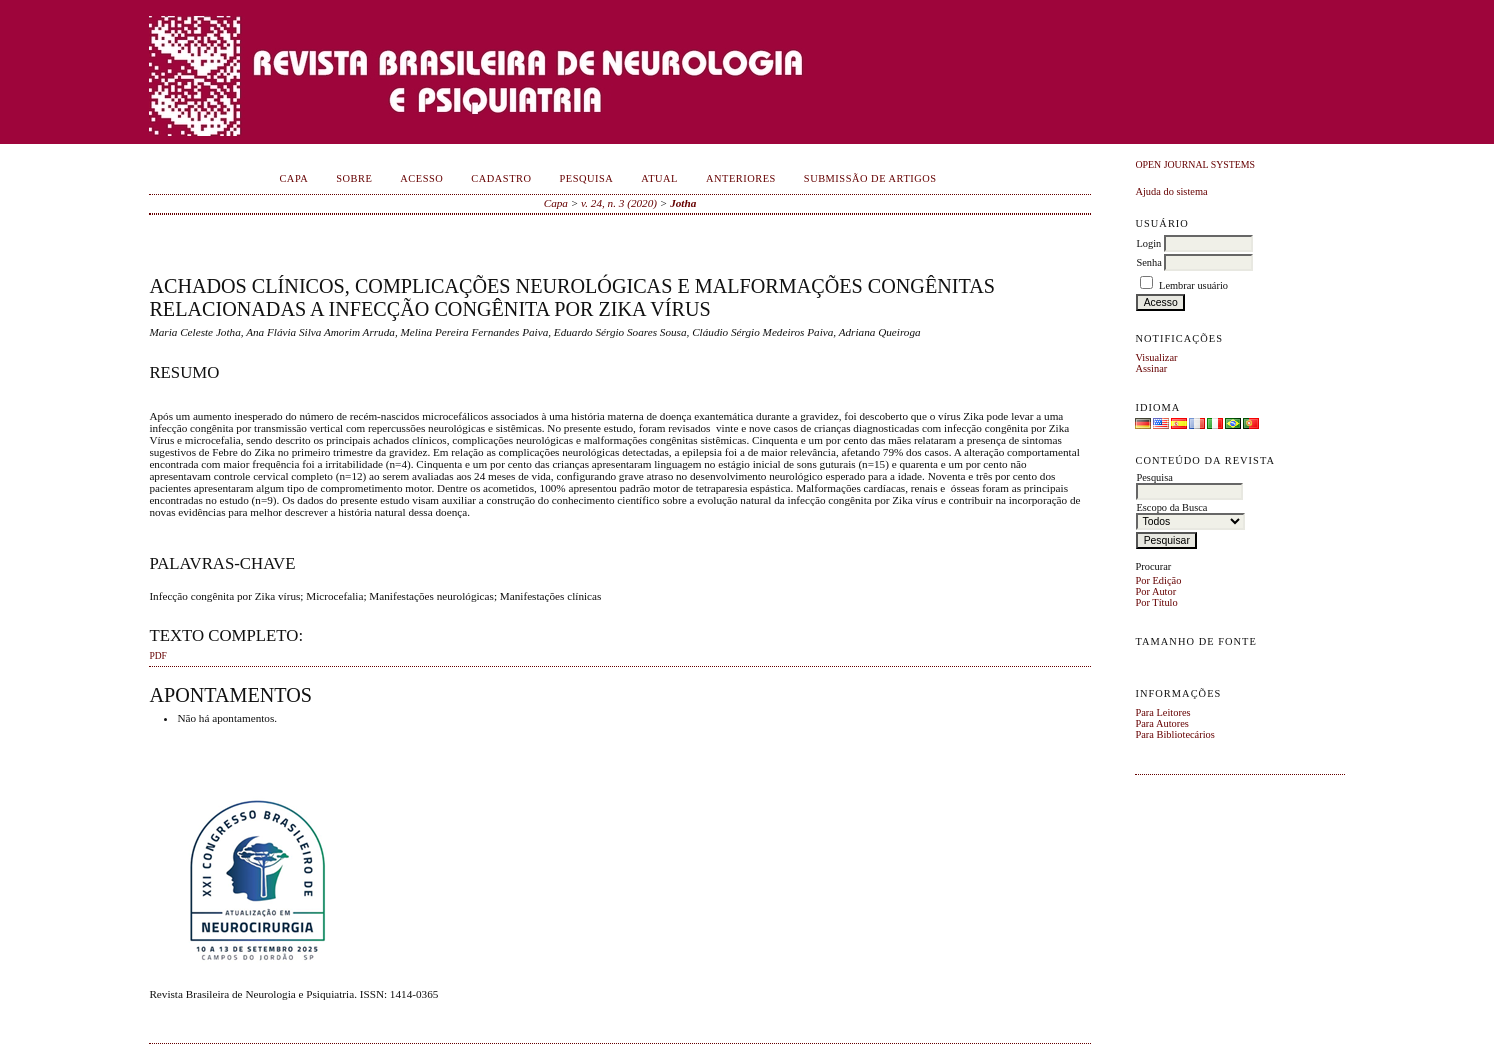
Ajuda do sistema (1171, 191)
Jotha (683, 203)
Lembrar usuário (1193, 285)
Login (1148, 243)
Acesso (421, 178)
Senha (1148, 262)
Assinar (1151, 368)
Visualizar (1156, 357)
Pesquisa (586, 178)
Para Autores (1161, 723)
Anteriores (741, 178)
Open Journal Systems (1195, 164)
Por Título (1156, 602)
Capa (293, 178)
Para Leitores (1162, 712)
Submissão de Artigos (870, 178)
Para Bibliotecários (1174, 734)
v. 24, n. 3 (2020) (619, 203)
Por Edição (1158, 580)
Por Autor (1155, 591)
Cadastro (501, 178)
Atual (659, 178)
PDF (157, 656)
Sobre (354, 178)
